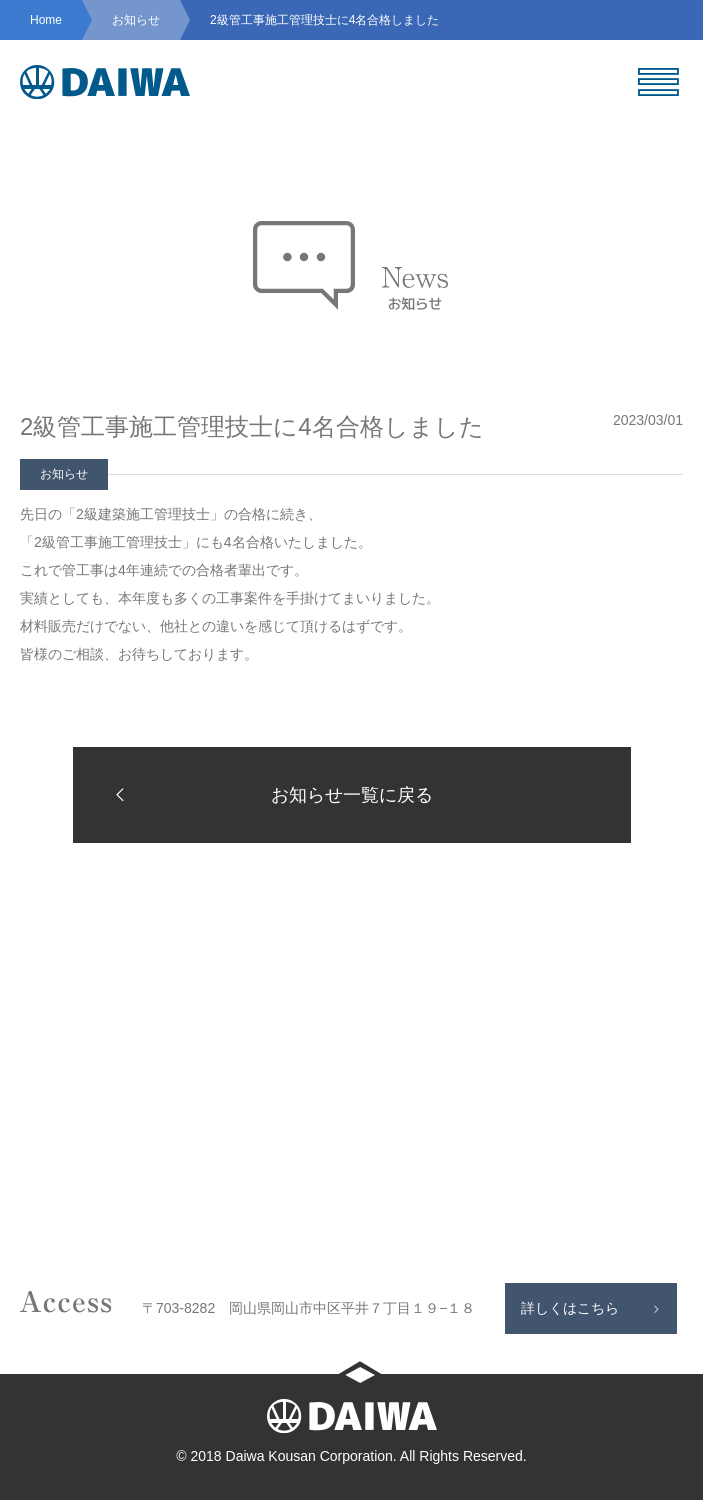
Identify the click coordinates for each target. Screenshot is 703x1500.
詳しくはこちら (570, 1308)
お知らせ (136, 20)
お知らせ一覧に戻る (268, 794)
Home (46, 20)
